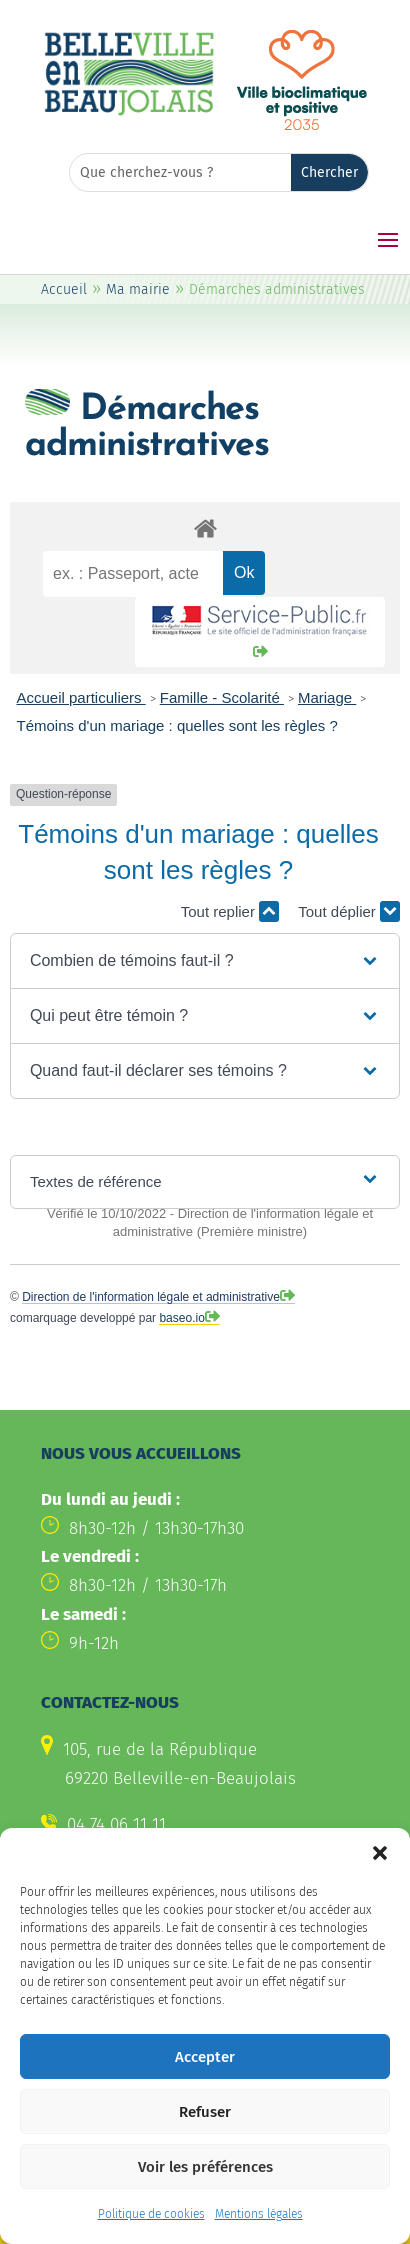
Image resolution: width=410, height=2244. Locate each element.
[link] (129, 112)
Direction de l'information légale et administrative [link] (151, 1297)
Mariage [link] (327, 697)
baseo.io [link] (181, 1318)
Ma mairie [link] (138, 289)
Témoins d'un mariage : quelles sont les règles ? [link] (177, 725)
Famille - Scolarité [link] (222, 697)
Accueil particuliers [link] (81, 697)
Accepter (205, 2089)
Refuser (205, 2144)
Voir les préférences (205, 2199)
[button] (380, 1886)
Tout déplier (349, 911)
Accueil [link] (64, 289)
